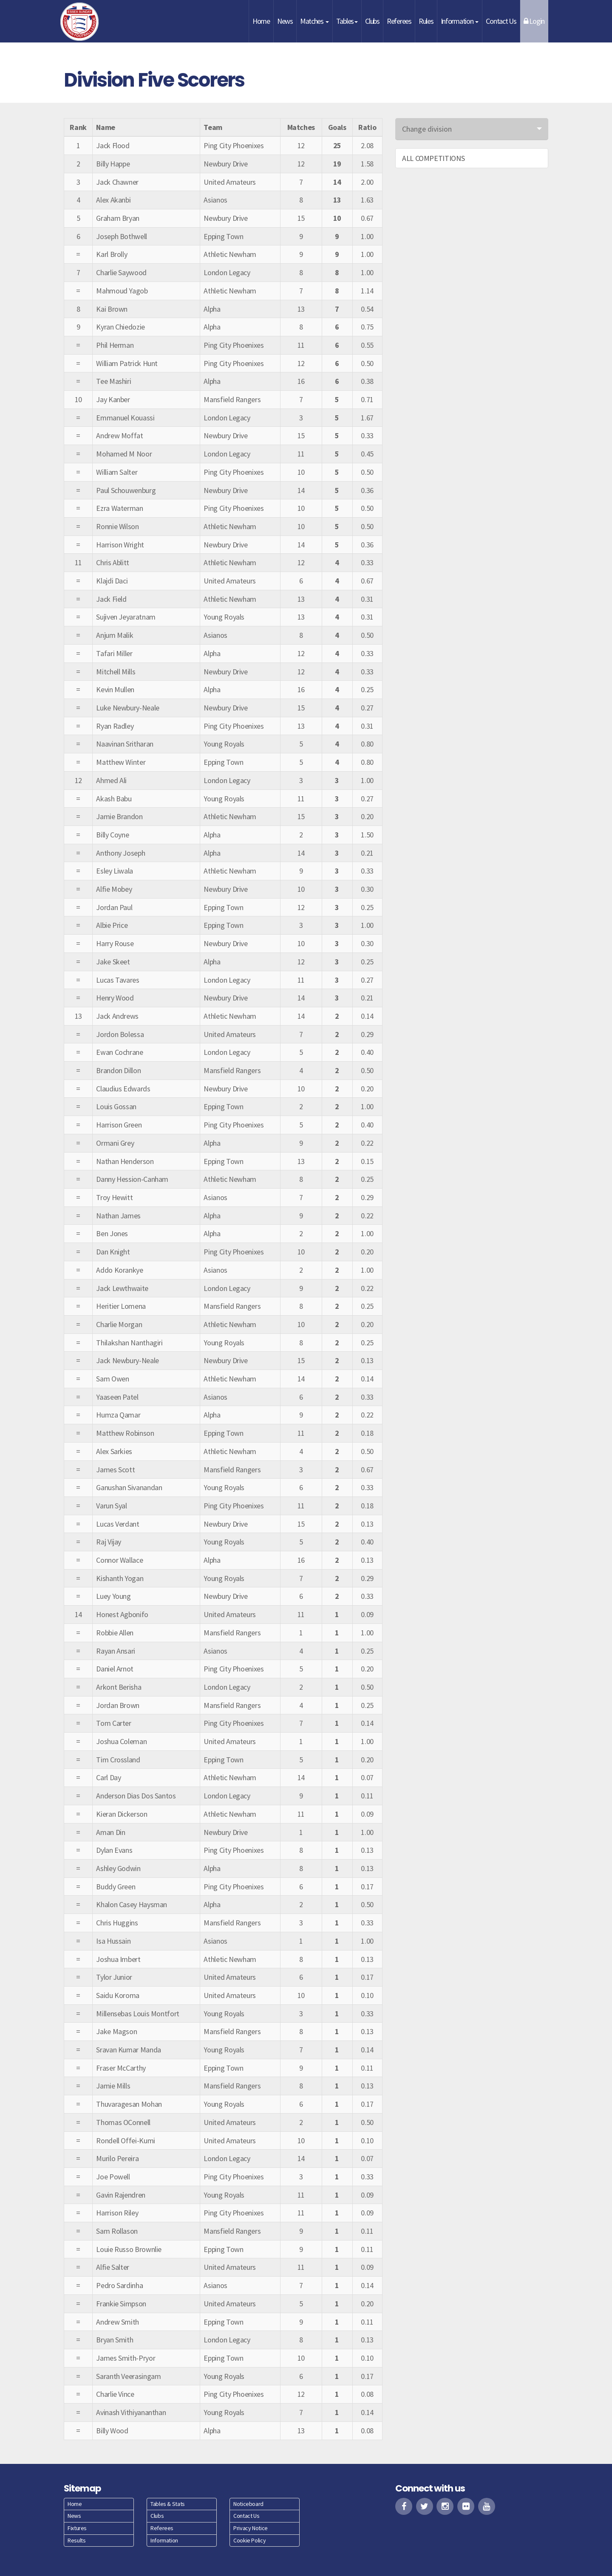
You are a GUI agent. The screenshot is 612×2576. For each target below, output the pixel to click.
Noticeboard (248, 2504)
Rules (426, 21)
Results (76, 2540)
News (285, 21)
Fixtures (77, 2528)
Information (460, 21)
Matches (314, 21)
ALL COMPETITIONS (433, 158)
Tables (347, 21)
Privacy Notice (250, 2528)
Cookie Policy (249, 2540)
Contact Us (501, 21)
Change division (427, 129)
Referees (399, 21)
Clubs (372, 21)
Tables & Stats (167, 2504)
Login (534, 21)
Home (261, 21)
